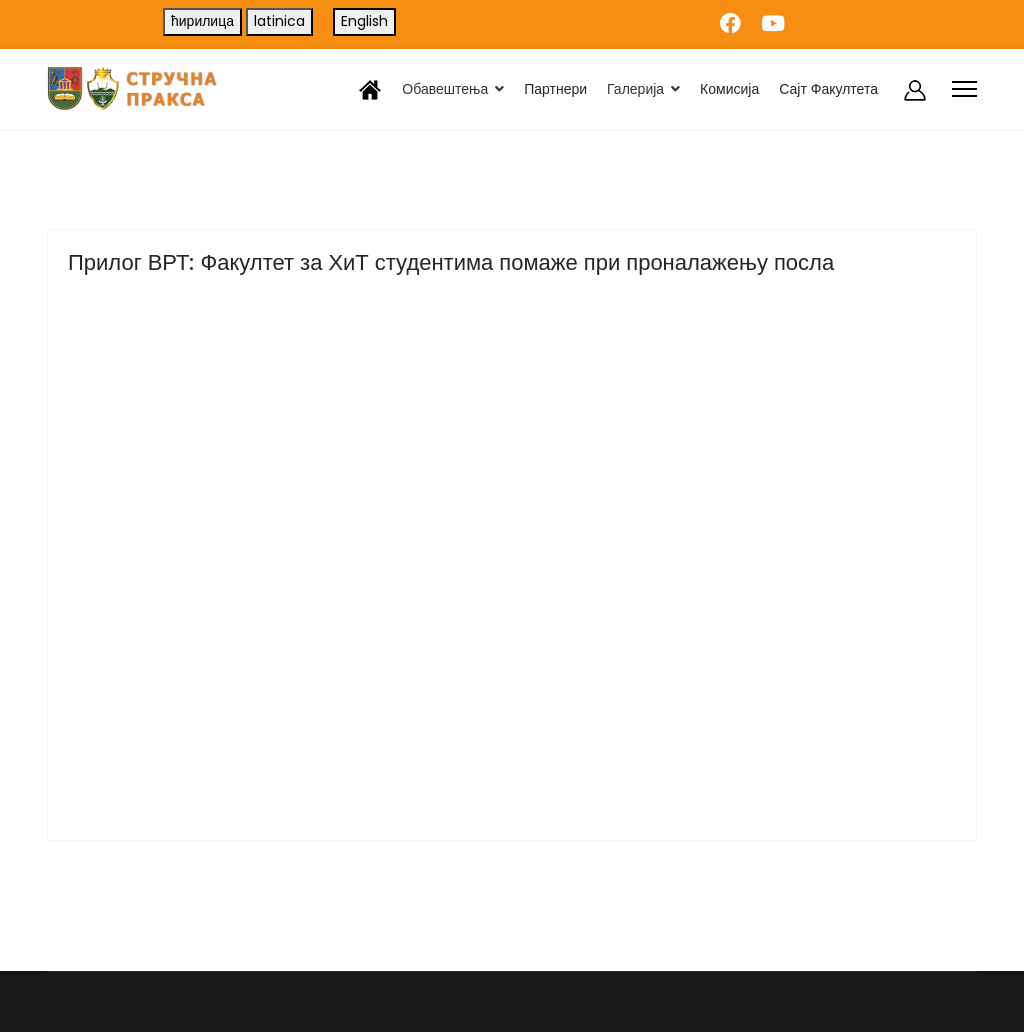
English (364, 21)
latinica (279, 21)
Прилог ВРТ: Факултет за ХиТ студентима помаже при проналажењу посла (451, 262)
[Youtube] (773, 23)
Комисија (729, 89)
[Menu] (964, 89)
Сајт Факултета (828, 89)
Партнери (555, 89)
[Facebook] (730, 23)
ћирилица (202, 21)
